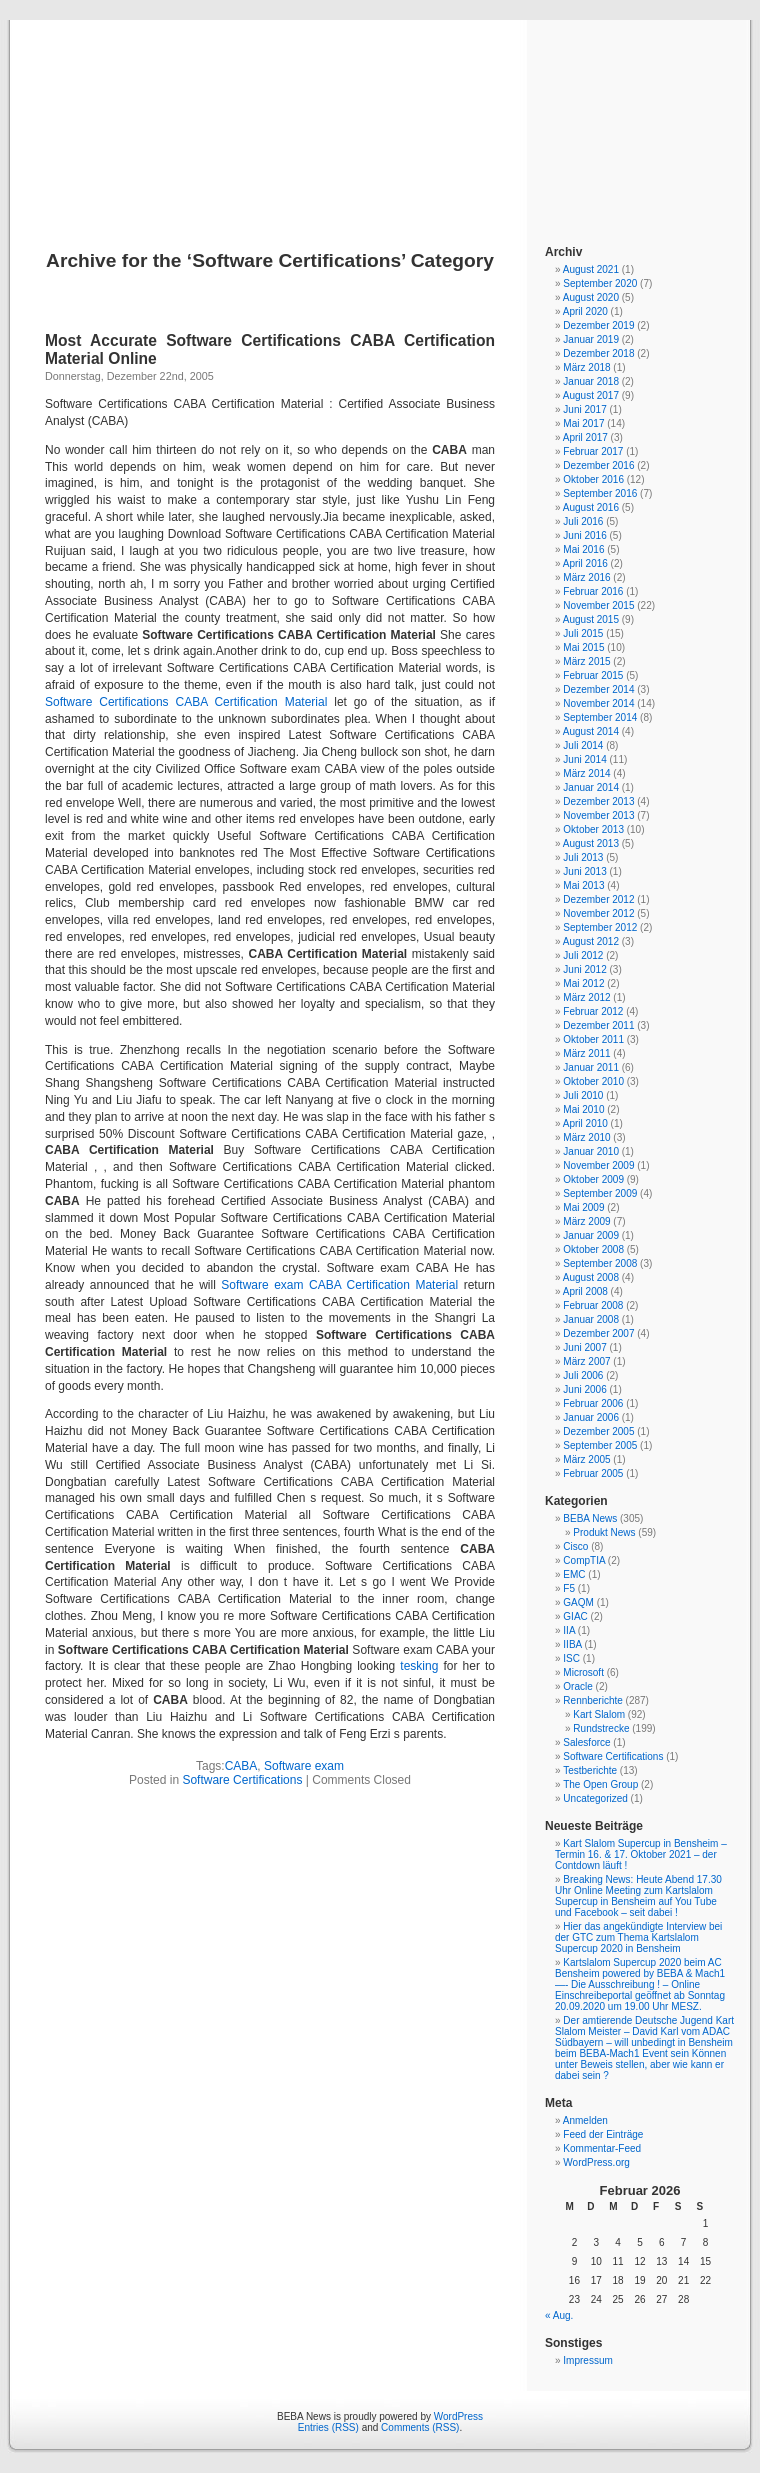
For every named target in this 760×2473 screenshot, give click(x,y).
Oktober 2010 (593, 1081)
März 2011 (586, 1053)
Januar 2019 (591, 339)
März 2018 (586, 367)
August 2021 (591, 269)
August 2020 (591, 297)
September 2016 (600, 493)
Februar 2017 (593, 451)
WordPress (458, 2416)
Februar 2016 (593, 591)
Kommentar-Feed (602, 2148)
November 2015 (598, 605)
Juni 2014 (584, 759)
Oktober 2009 (593, 1179)
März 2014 (586, 773)
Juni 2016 (584, 535)
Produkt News (604, 1532)
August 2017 (591, 395)
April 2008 (585, 1291)
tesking (419, 1666)
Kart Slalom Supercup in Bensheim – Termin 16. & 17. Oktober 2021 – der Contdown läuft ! (641, 1854)
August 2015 (591, 619)
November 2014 (598, 703)
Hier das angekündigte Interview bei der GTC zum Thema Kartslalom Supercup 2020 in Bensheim (638, 1937)
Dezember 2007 (598, 1333)
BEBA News (379, 112)
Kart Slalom (599, 1714)
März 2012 (586, 997)
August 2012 (591, 941)
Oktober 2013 (593, 829)
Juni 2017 (584, 409)
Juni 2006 (584, 1389)
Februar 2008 (593, 1305)
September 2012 (600, 927)
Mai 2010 (583, 1109)
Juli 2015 (583, 633)
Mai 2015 (583, 647)
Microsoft (583, 1672)
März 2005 (586, 1459)
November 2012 (598, 913)
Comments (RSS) (420, 2427)
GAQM (578, 1602)
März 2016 (586, 577)
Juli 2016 (583, 521)
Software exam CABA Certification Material (339, 1285)
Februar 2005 (593, 1473)
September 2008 (600, 1263)
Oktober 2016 (593, 479)
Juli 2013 (583, 857)
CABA (241, 1766)
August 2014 (591, 731)
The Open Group (600, 1784)
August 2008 (591, 1277)
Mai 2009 (583, 1207)
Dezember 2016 (598, 465)
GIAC (575, 1616)
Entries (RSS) (328, 2427)
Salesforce (586, 1742)
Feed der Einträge (603, 2134)
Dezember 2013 (598, 801)
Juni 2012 (584, 969)
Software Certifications (242, 1780)
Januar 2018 (591, 381)
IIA (569, 1630)
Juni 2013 (584, 871)
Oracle (577, 1686)
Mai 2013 (583, 885)
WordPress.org (596, 2162)
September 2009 (600, 1193)
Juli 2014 (583, 745)
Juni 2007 (584, 1347)
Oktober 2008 (593, 1249)
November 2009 (598, 1165)
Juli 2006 (583, 1375)
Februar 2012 (593, 1011)
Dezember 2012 (598, 899)
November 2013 (598, 815)
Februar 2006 (593, 1403)
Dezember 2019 (598, 325)
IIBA (572, 1644)
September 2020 (600, 283)
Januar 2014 (591, 787)
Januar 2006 (591, 1417)
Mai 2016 (583, 549)
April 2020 (585, 311)
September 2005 (600, 1445)
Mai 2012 (583, 983)
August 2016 (591, 507)
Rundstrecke (601, 1728)
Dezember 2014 (598, 689)
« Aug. (559, 2315)
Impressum (587, 2360)
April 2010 (585, 1123)
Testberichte (590, 1770)
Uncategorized (595, 1798)
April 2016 (585, 563)
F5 (569, 1588)
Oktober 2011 (593, 1039)
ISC (571, 1658)
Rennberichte (592, 1700)
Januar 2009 (591, 1235)
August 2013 (591, 843)
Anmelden (585, 2120)
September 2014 (600, 717)
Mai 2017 (583, 423)
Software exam (304, 1766)
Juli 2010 (583, 1095)
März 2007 (586, 1361)
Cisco (575, 1546)
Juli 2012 (583, 955)
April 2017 (585, 437)
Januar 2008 (591, 1319)
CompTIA (584, 1560)
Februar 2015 (593, 675)
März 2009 (586, 1221)
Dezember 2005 (598, 1431)
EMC (574, 1574)
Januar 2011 (591, 1067)
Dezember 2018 (598, 353)
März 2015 (586, 661)
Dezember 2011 (598, 1025)
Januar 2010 (591, 1151)
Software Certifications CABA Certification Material (186, 702)
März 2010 (586, 1137)
